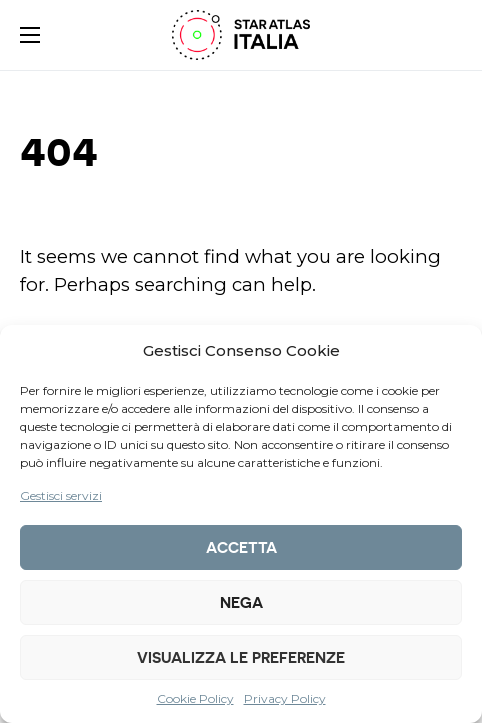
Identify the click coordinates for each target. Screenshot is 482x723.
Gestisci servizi (61, 495)
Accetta (241, 548)
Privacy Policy (285, 698)
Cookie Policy (195, 698)
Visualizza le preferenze (241, 658)
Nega (241, 603)
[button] (30, 35)
